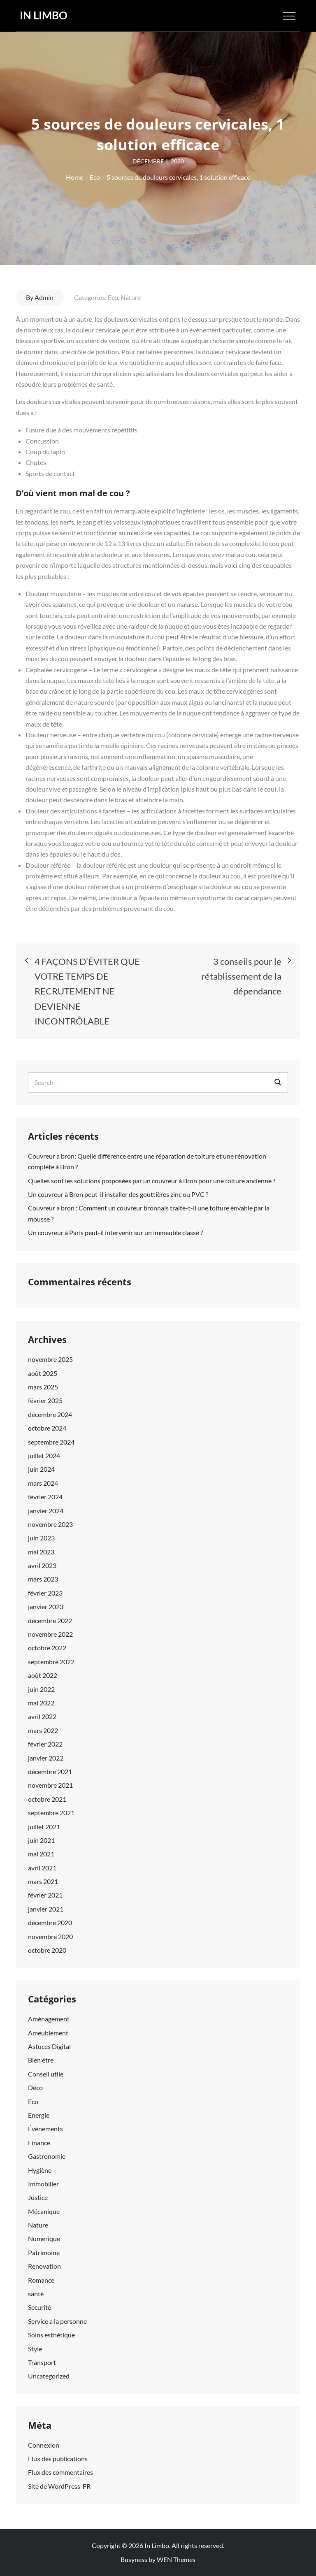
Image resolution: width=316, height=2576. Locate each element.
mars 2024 (43, 1483)
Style (35, 2349)
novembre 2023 (50, 1524)
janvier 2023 (45, 1606)
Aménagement (49, 2019)
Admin (44, 297)
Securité (39, 2307)
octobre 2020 (47, 1950)
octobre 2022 (47, 1648)
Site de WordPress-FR (59, 2486)
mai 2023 (41, 1552)
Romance (41, 2280)
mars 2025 (43, 1387)
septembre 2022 (51, 1661)
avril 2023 (42, 1565)
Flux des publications (58, 2458)
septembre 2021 (51, 1812)
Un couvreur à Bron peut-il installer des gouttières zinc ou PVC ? (118, 1194)
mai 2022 (41, 1703)
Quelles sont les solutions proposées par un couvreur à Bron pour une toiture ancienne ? (151, 1181)
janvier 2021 (45, 1909)
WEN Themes (176, 2559)
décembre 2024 (50, 1414)
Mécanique (44, 2211)
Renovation (44, 2266)
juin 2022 (41, 1689)
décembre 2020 (50, 1922)
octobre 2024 (47, 1428)
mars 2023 (43, 1579)
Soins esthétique (51, 2335)
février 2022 (45, 1744)
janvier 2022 (45, 1758)
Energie (38, 2115)
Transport (42, 2362)
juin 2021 (41, 1840)
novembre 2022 (50, 1634)
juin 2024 (41, 1469)
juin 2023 (41, 1538)
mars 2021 (43, 1881)
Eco (113, 297)
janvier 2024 (45, 1510)
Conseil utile (45, 2074)
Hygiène (39, 2170)
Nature (131, 297)
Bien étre (40, 2060)
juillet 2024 (44, 1455)
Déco (35, 2087)
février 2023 (45, 1593)
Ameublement (48, 2033)
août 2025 (42, 1373)
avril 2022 (42, 1716)
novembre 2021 (50, 1785)
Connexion (43, 2445)
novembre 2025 (50, 1359)
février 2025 (45, 1400)
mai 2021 (41, 1854)
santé (36, 2293)
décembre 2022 (50, 1620)
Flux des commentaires (60, 2472)
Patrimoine (44, 2252)
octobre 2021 (47, 1799)
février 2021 (45, 1895)
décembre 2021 (50, 1771)
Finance (39, 2142)
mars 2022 (43, 1730)
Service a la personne (57, 2321)
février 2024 (45, 1497)
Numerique (44, 2238)
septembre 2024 (51, 1442)
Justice (38, 2197)
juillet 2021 (44, 1826)
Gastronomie (46, 2156)
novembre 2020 (50, 1936)
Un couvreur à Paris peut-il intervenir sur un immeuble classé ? (115, 1232)
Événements (45, 2128)
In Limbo (43, 15)
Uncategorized (49, 2376)
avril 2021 (42, 1868)
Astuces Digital (49, 2046)
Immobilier (43, 2184)
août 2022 (42, 1675)
